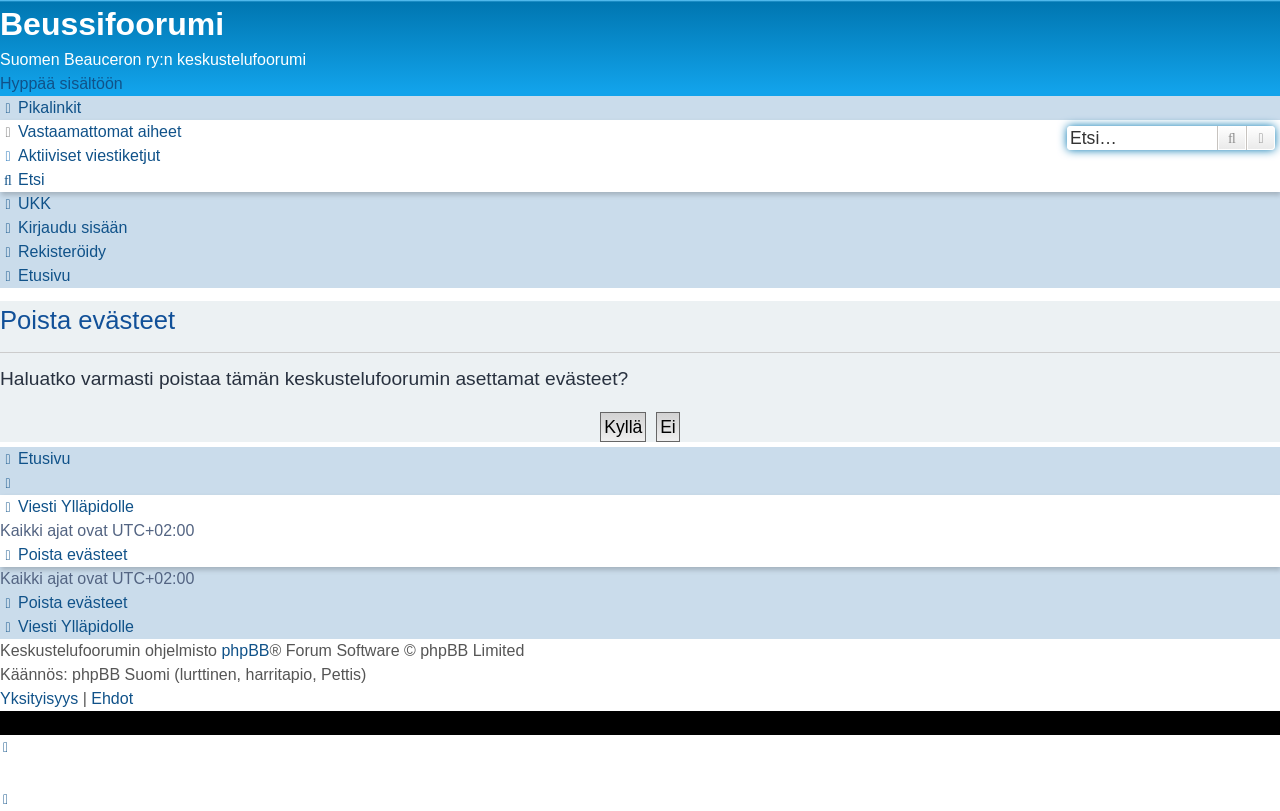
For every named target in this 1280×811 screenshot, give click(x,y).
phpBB (245, 650)
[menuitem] (90, 131)
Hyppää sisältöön (61, 83)
